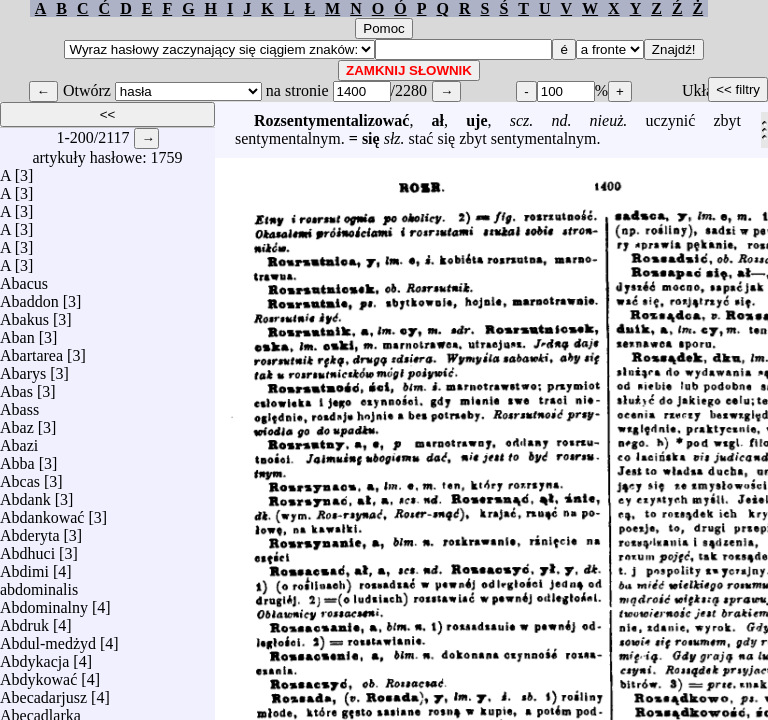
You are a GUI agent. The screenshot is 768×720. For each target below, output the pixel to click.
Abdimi (24, 566)
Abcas (20, 476)
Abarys (23, 368)
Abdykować (38, 674)
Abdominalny (44, 602)
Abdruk (24, 620)
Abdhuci (27, 548)
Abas (16, 386)
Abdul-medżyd (48, 638)
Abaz (17, 422)
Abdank (25, 494)
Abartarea (31, 350)
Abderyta (30, 530)
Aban (17, 332)
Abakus (24, 314)
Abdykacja (34, 656)
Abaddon (29, 296)
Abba (17, 458)
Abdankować (42, 512)
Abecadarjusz (43, 692)
